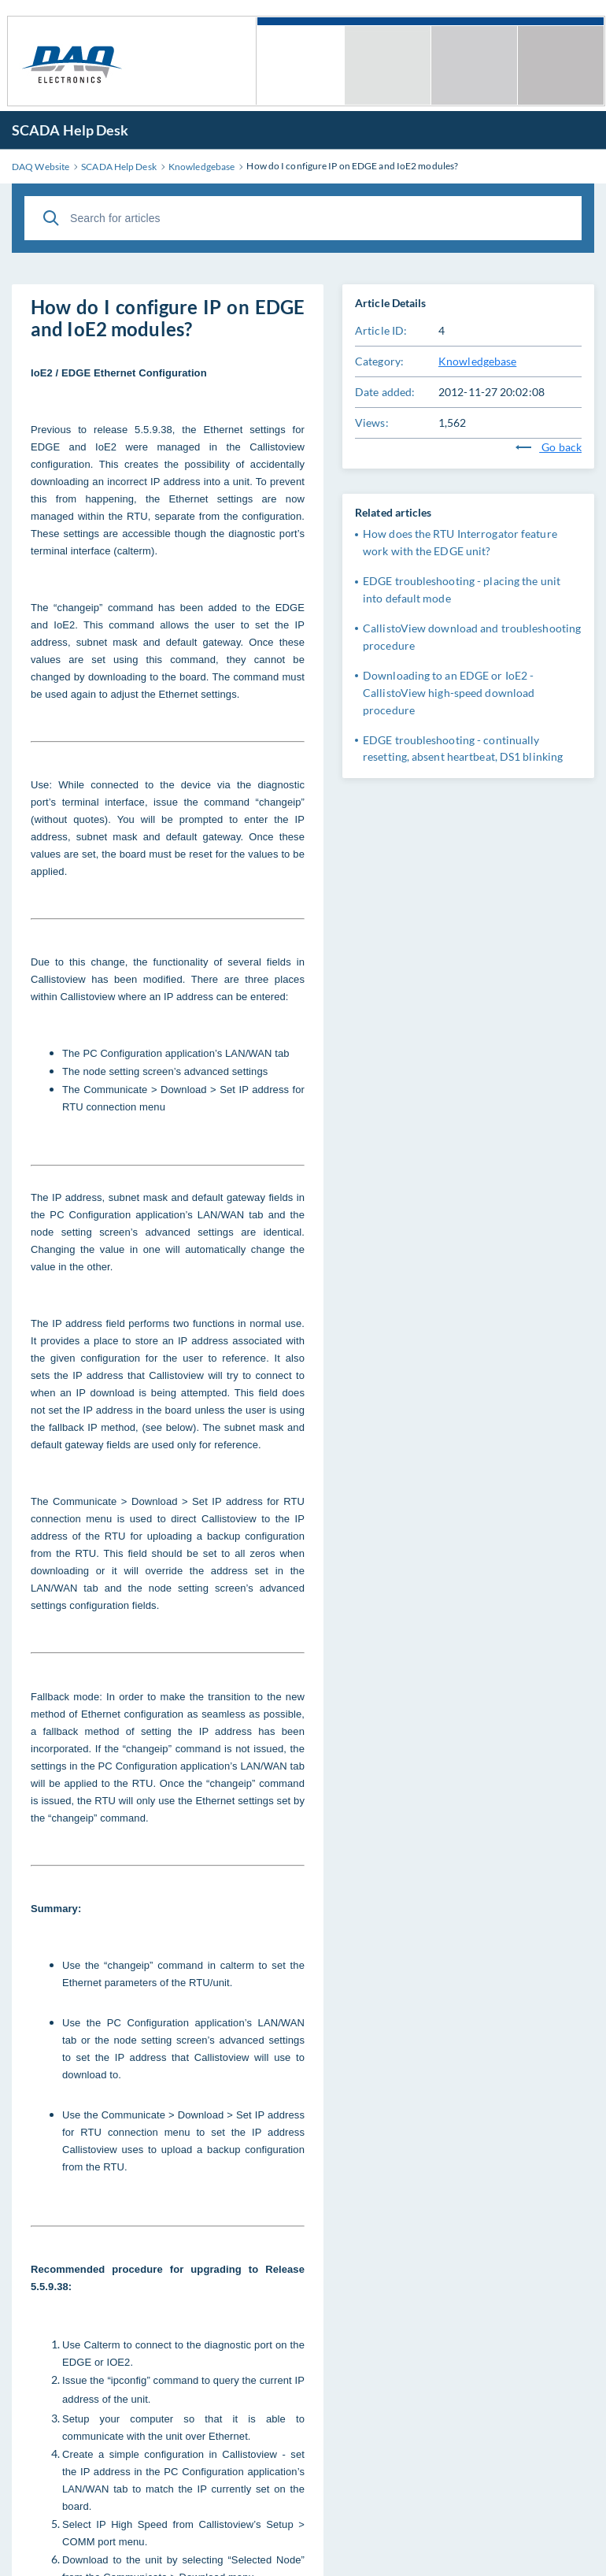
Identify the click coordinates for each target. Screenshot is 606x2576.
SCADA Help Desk (70, 130)
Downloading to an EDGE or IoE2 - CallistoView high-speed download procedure (448, 693)
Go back (548, 447)
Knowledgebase (477, 361)
